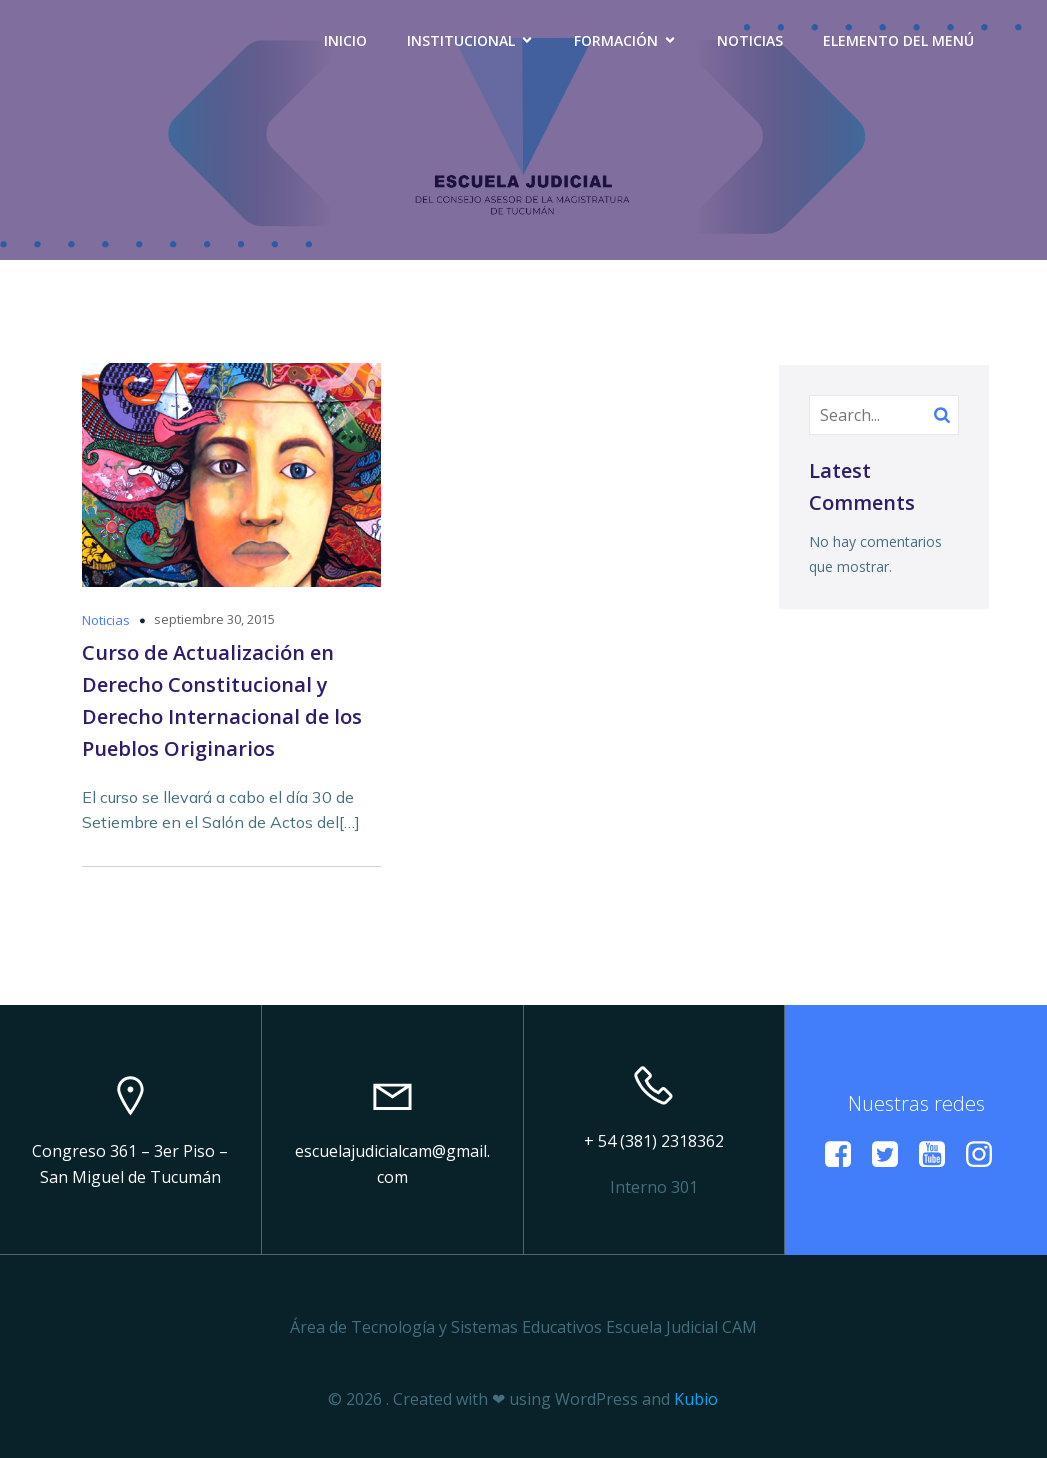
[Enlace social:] (845, 1155)
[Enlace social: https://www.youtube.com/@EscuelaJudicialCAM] (939, 1155)
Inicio (345, 40)
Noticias (750, 40)
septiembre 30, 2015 (214, 619)
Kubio (696, 1399)
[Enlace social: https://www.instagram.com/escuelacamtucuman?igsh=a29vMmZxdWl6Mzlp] (986, 1155)
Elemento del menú (898, 40)
